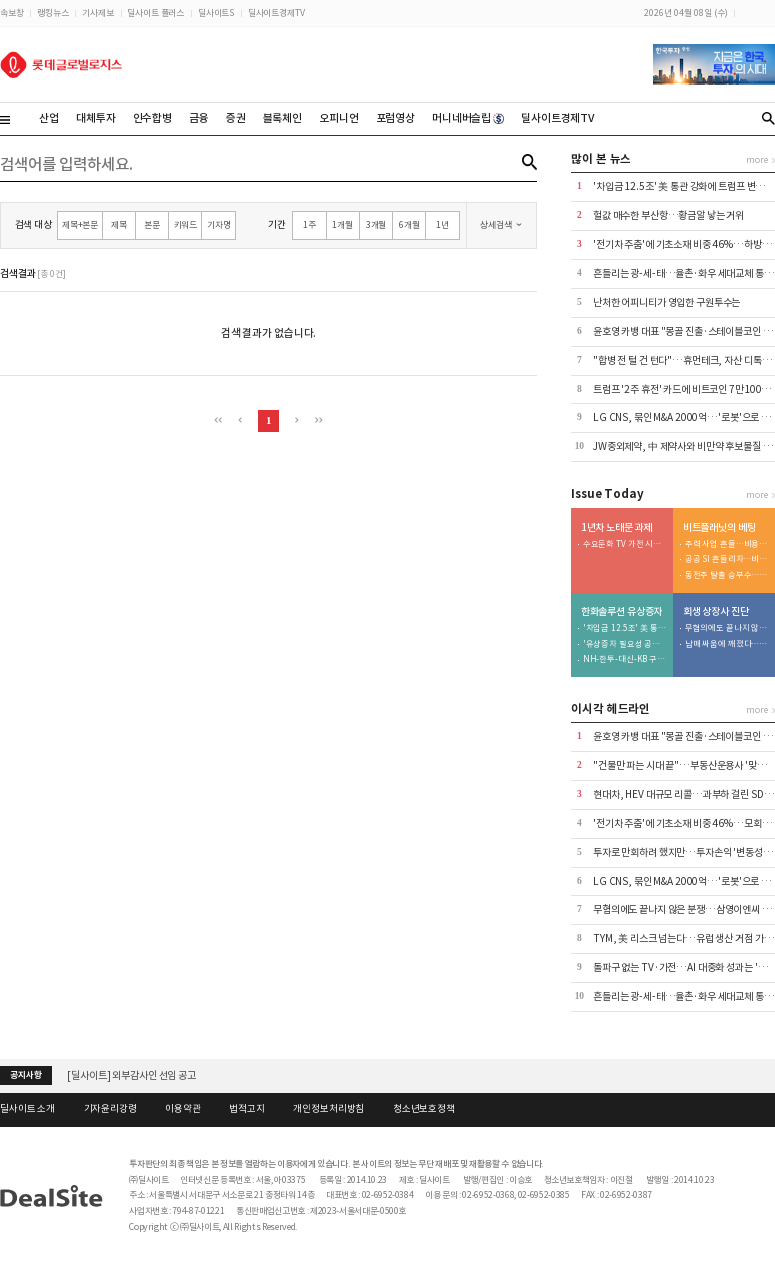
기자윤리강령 (110, 1109)
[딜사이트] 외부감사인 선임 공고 (131, 1075)
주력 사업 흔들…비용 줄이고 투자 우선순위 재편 (727, 544)
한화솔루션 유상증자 (622, 612)
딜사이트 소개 (27, 1109)
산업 (49, 118)
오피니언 (338, 118)
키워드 (186, 224)
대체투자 (95, 118)
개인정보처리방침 (328, 1109)
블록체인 (282, 118)
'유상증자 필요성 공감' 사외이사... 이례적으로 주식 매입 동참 (625, 644)
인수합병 (152, 118)
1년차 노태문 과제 (617, 528)
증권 (236, 118)
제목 (119, 224)
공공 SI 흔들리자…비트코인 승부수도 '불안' (727, 559)
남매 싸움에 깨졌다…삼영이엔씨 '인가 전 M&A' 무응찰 (727, 644)
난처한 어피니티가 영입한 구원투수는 (666, 302)
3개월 (376, 224)
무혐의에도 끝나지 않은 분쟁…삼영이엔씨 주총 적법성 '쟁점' (727, 628)
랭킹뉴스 (52, 12)
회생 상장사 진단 (716, 612)
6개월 (409, 224)
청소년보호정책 (424, 1109)
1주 (309, 224)
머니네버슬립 (468, 118)
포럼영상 (395, 118)
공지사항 (25, 1075)
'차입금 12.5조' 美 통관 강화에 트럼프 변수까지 (625, 628)
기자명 (219, 224)
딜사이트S (216, 12)
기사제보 (97, 12)
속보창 (12, 12)
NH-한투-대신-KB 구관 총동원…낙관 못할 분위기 (625, 659)
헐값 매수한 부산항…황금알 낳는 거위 (668, 215)
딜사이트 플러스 (155, 12)
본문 (152, 224)
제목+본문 (80, 224)
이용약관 (182, 1109)
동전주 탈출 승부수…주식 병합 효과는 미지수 (727, 575)
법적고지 (246, 1109)
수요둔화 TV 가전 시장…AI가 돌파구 (625, 544)
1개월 (342, 224)
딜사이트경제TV (276, 12)
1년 (442, 224)
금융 (199, 118)
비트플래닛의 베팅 (719, 528)
